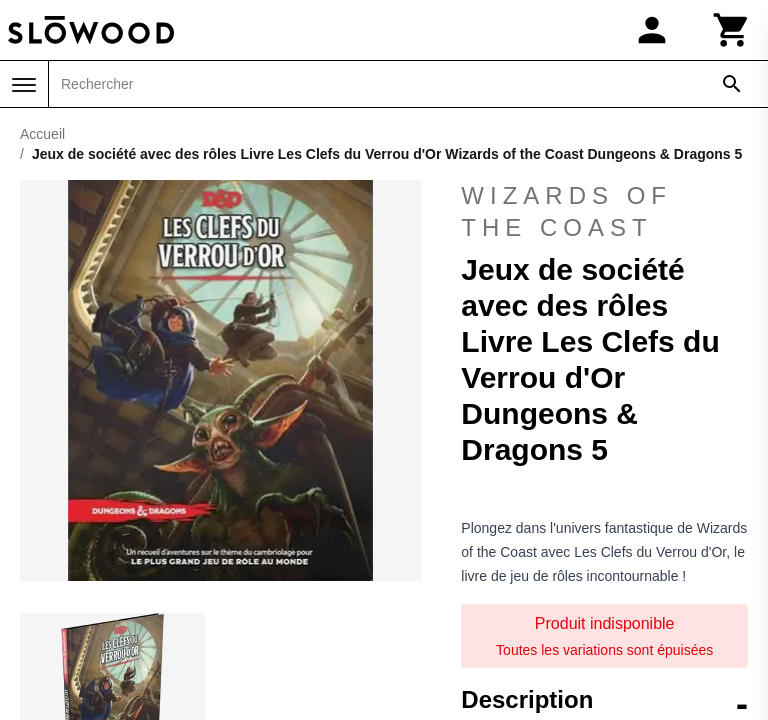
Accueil (42, 134)
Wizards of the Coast (566, 211)
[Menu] (24, 85)
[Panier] (732, 30)
